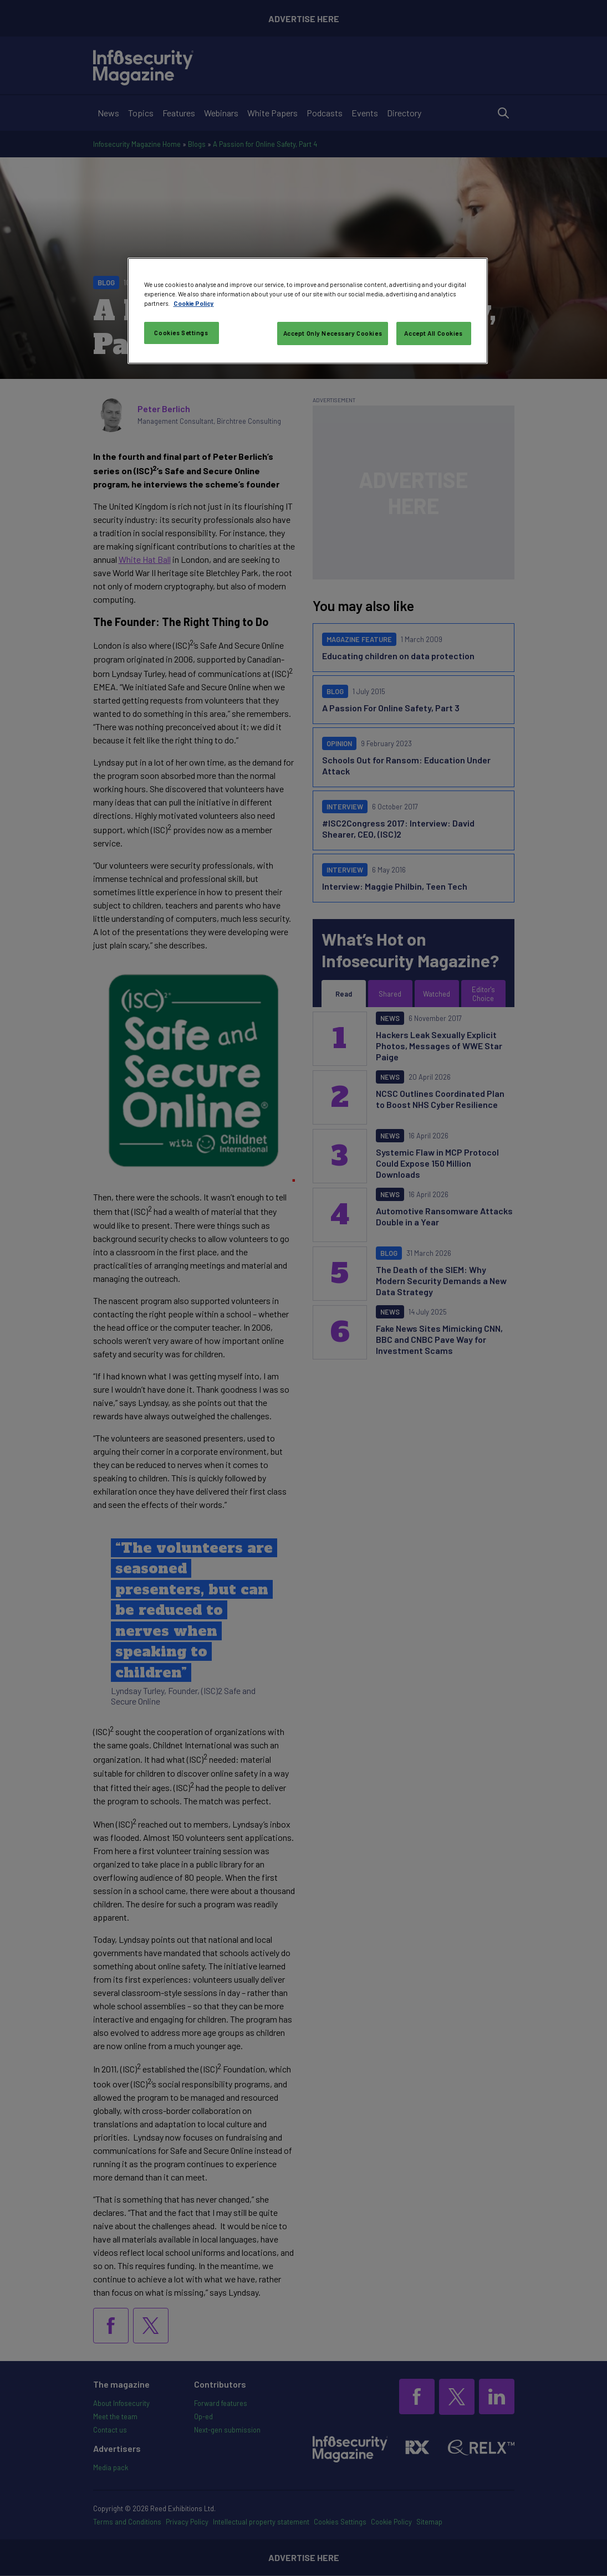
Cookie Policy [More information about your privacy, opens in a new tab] (194, 303)
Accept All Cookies (433, 333)
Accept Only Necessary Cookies (332, 333)
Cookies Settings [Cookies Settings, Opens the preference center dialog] (181, 332)
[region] (307, 311)
